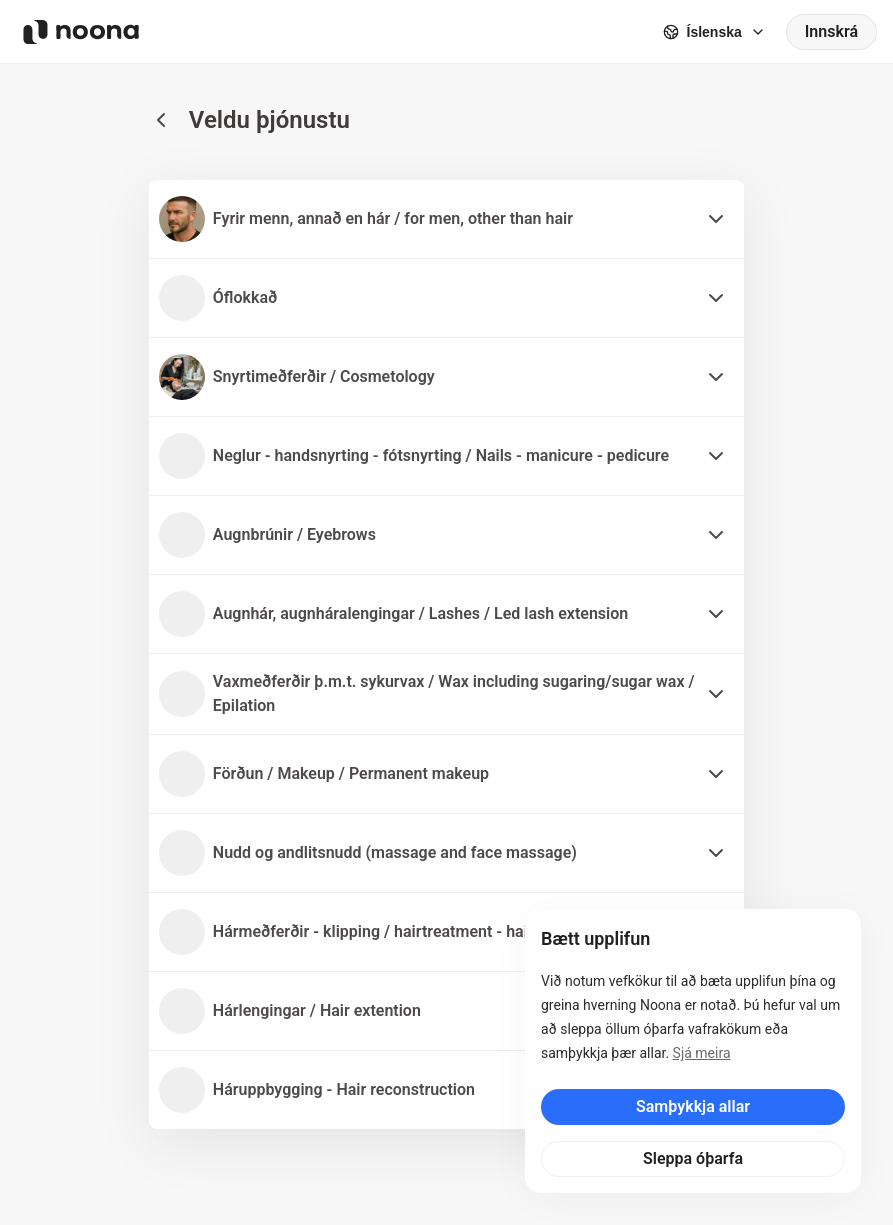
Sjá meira (702, 1053)
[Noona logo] (81, 32)
